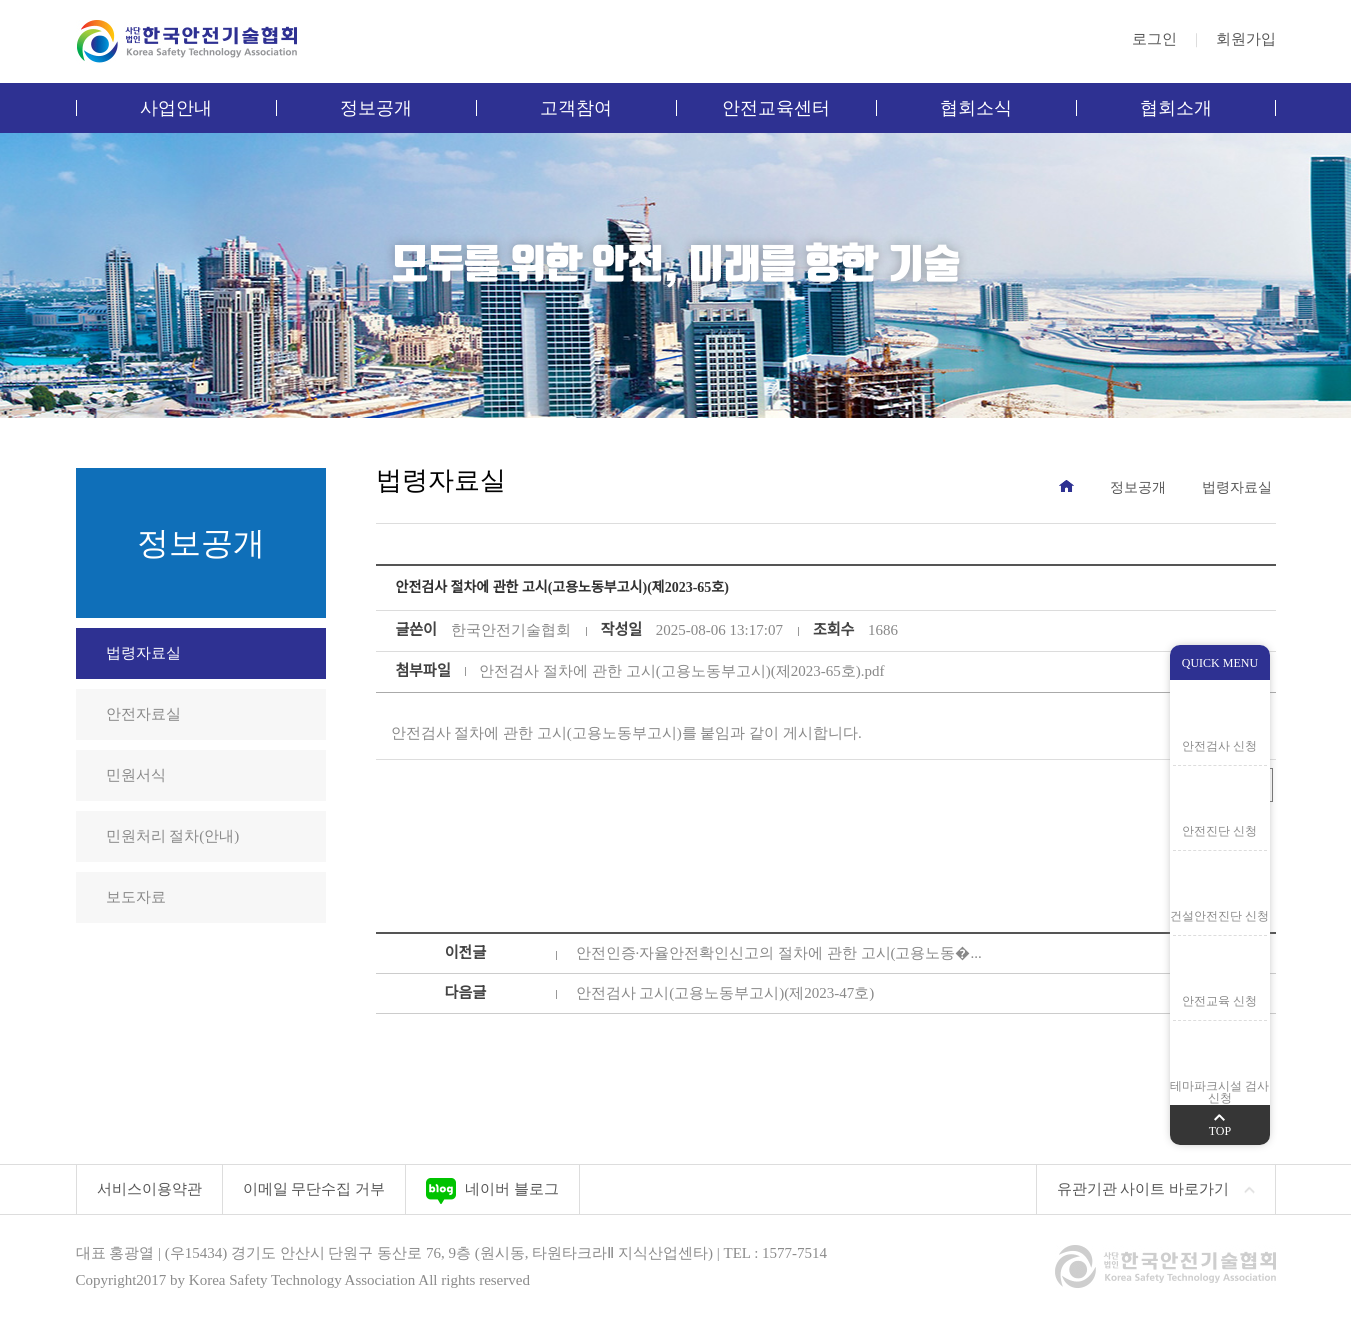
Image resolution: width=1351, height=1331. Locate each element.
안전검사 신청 (1219, 746)
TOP (1220, 1121)
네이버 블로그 (492, 1191)
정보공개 (376, 108)
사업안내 (176, 108)
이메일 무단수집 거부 (314, 1189)
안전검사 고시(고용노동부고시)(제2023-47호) (725, 993)
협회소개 (1176, 108)
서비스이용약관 (149, 1189)
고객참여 (576, 108)
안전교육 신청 (1219, 1001)
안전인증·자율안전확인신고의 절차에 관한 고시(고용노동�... (779, 953)
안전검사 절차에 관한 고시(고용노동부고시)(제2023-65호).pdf (681, 671)
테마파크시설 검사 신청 (1219, 1092)
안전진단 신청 (1219, 831)
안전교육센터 (776, 108)
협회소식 (976, 108)
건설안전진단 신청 (1219, 916)
